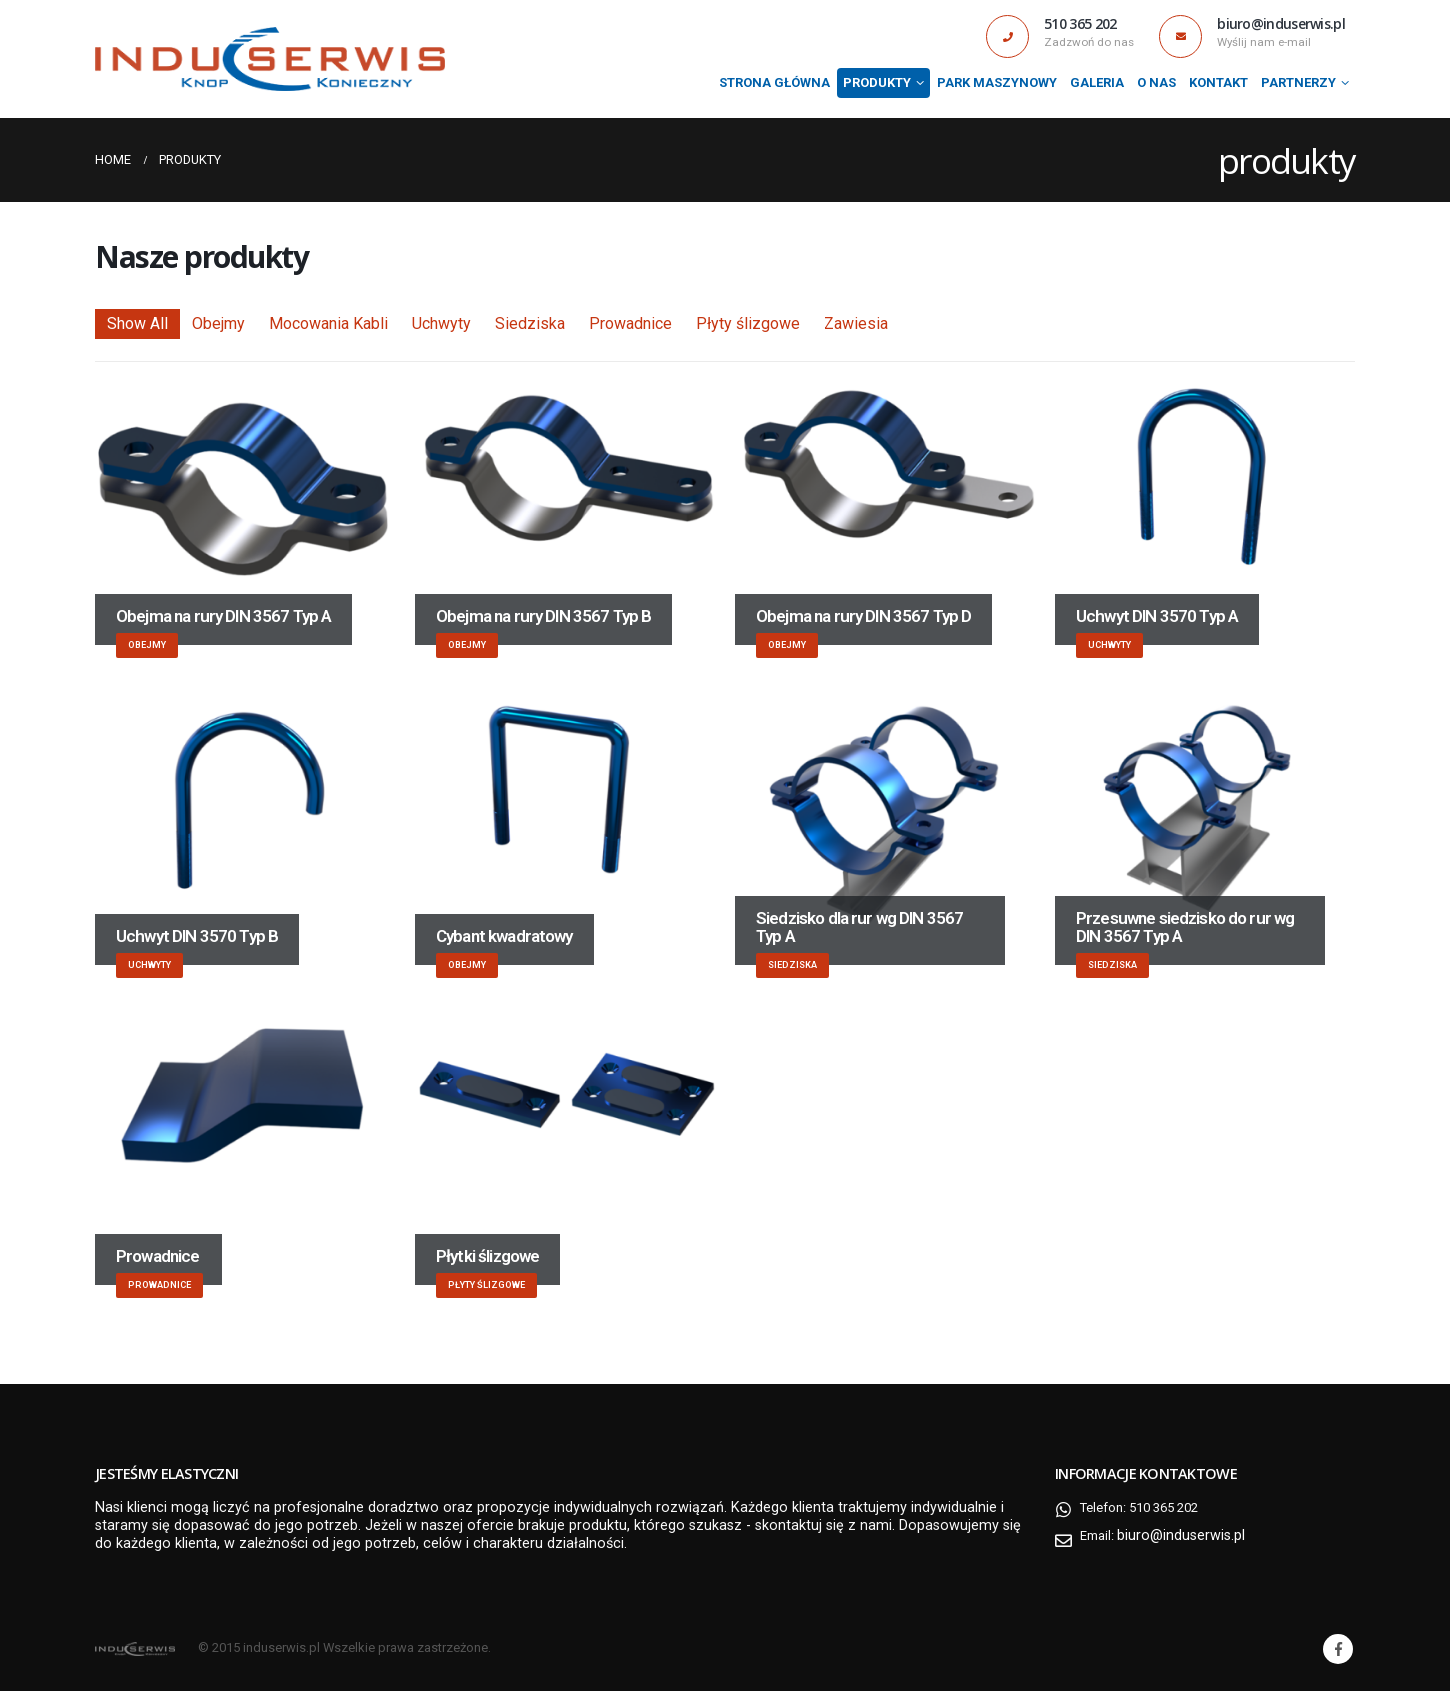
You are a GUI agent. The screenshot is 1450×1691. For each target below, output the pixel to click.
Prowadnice (630, 323)
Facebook (1338, 1649)
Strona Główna (774, 82)
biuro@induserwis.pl (1186, 1535)
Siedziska (530, 323)
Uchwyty (441, 323)
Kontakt (1218, 82)
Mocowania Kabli (328, 323)
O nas (1156, 82)
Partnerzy (1298, 82)
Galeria (1097, 82)
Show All (137, 323)
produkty (877, 82)
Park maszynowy (997, 82)
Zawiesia (856, 323)
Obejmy (218, 323)
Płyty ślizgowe (748, 323)
